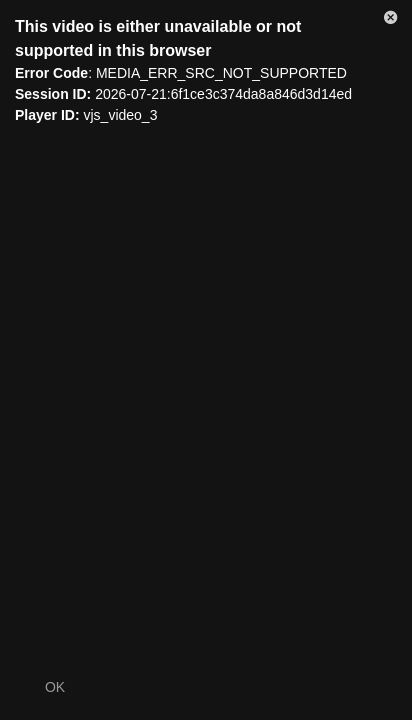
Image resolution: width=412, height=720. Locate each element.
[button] (391, 21)
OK (55, 687)
